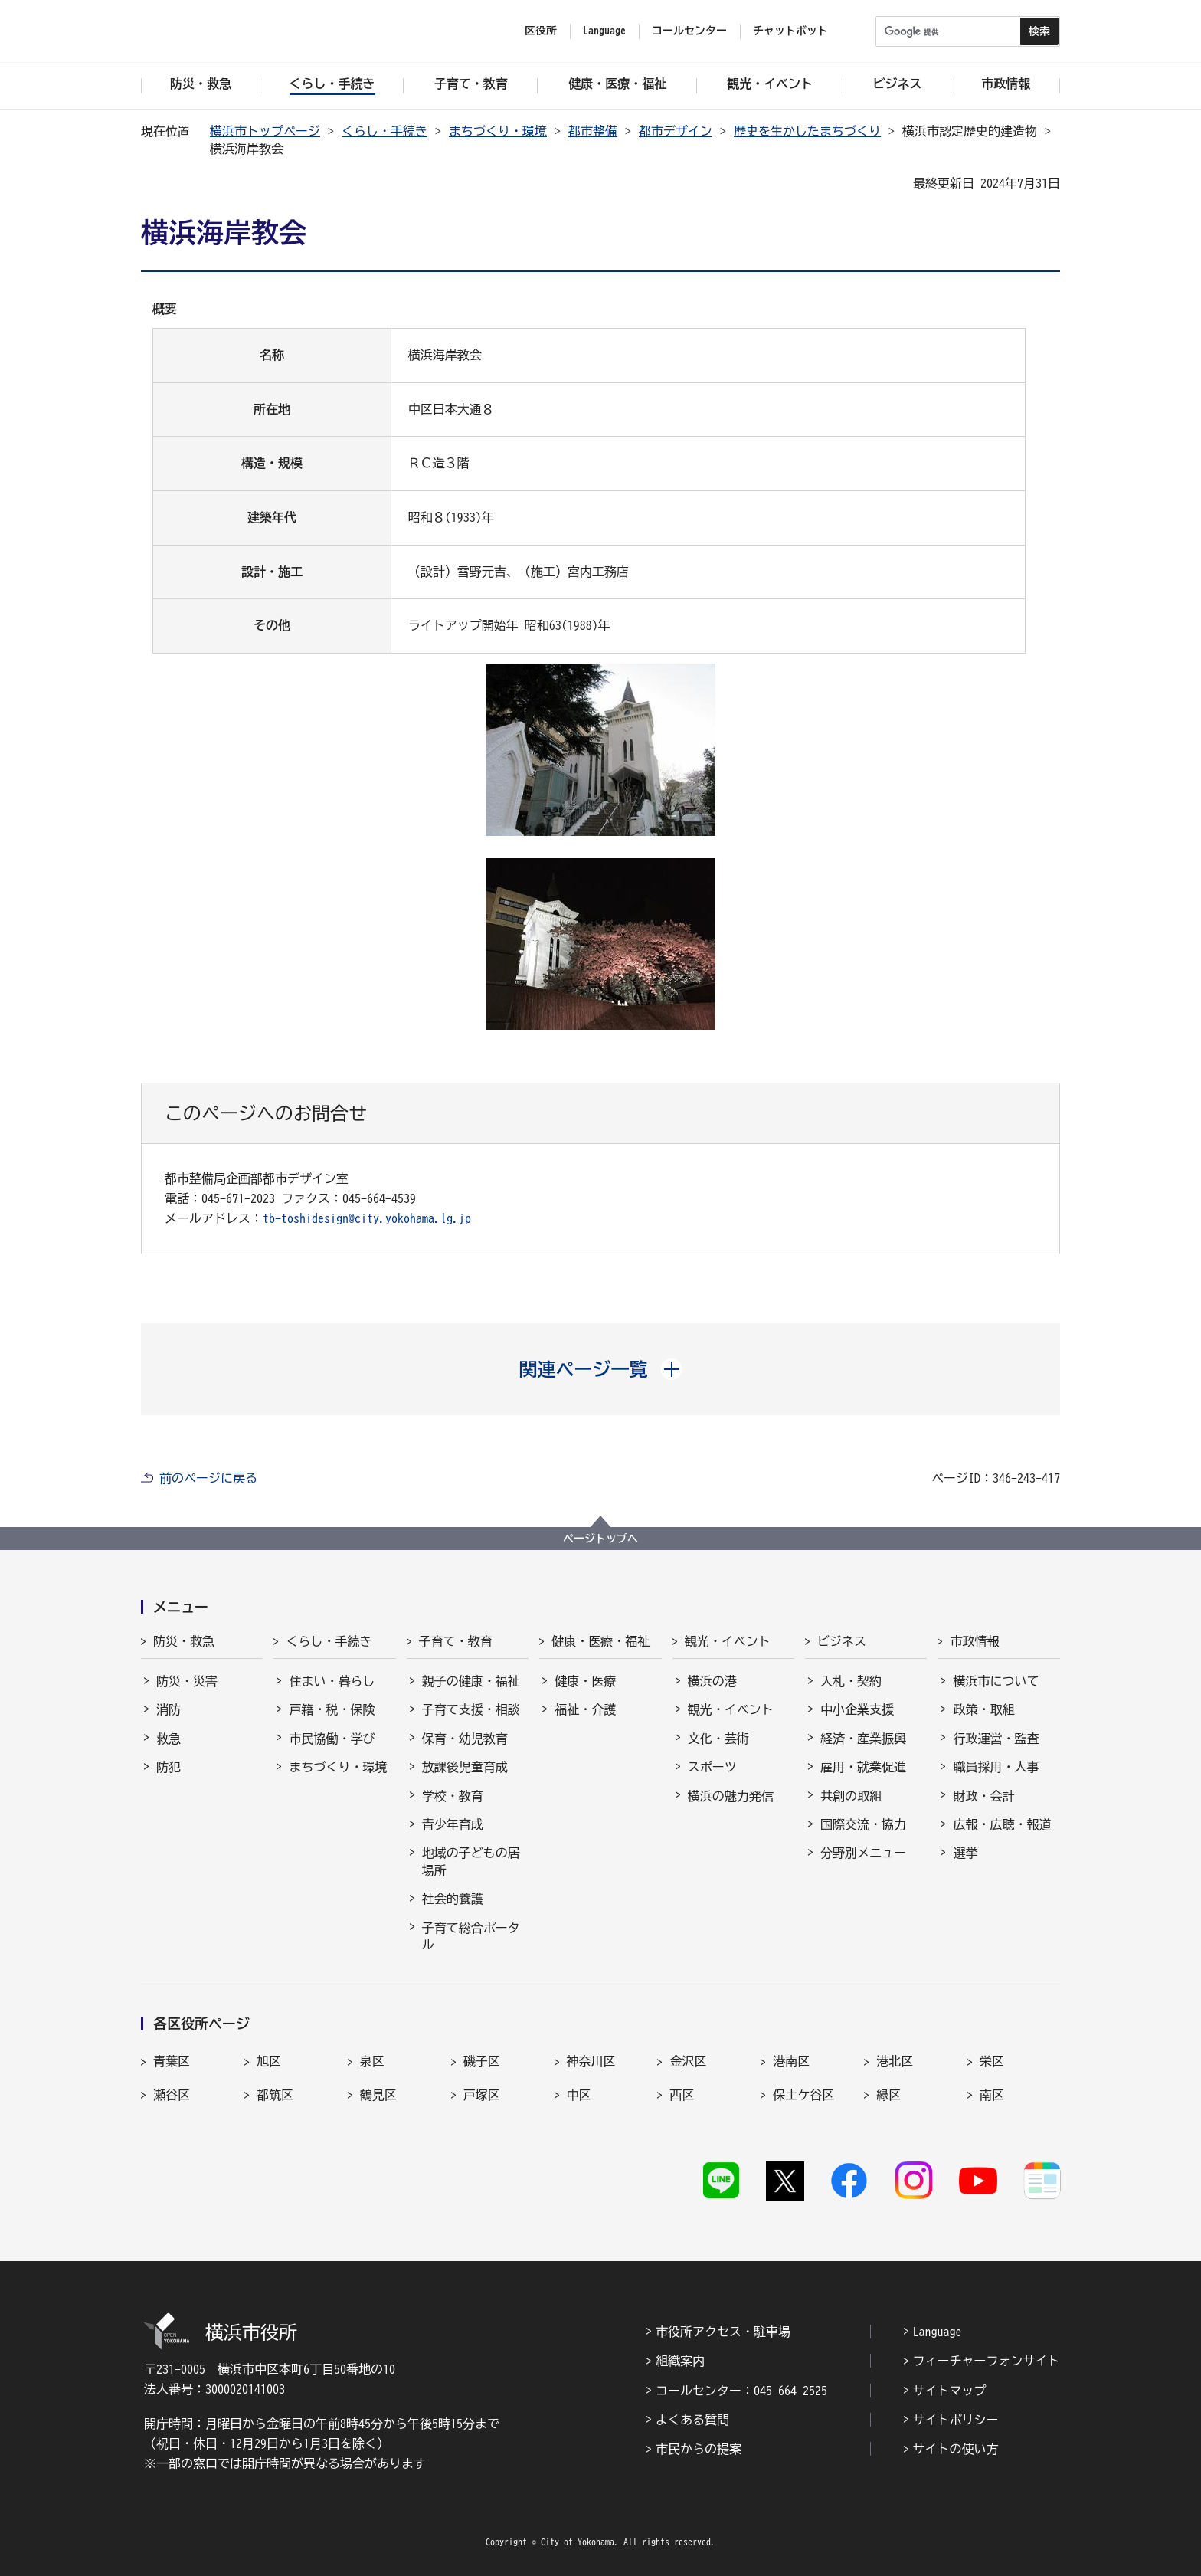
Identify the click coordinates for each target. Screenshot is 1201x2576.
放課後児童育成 (465, 1767)
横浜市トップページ (265, 131)
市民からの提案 (698, 2449)
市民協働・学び (332, 1738)
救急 (168, 1738)
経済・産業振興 (863, 1738)
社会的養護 (452, 1899)
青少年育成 (452, 1824)
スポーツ (712, 1767)
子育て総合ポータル (471, 1936)
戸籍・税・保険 (332, 1709)
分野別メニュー (863, 1853)
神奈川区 (591, 2061)
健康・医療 (585, 1681)
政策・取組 (983, 1709)
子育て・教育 (456, 1641)
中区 (579, 2095)
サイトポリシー (956, 2420)
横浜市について (996, 1681)
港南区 (791, 2061)
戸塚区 (481, 2095)
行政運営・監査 (996, 1738)
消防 (168, 1709)
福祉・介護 (585, 1709)
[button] (600, 1369)
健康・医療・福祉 (600, 1641)
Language (937, 2331)
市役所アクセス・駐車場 (723, 2331)
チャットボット (790, 30)
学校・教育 (452, 1796)
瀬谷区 (171, 2095)
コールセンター (689, 30)
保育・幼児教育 (465, 1738)
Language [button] (604, 30)
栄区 (992, 2061)
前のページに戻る (208, 1478)
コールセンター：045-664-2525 (741, 2390)
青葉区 (171, 2061)
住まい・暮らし (332, 1681)
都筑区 (275, 2095)
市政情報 (974, 1641)
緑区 (888, 2095)
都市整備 (592, 131)
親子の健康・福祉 (471, 1681)
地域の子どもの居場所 (471, 1861)
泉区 (372, 2061)
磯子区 (481, 2061)
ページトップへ (600, 1538)
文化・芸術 (718, 1738)
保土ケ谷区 (803, 2095)
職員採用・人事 (996, 1767)
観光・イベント (728, 1641)
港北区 (894, 2061)
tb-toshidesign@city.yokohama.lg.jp (367, 1218)
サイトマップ (950, 2390)
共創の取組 (851, 1796)
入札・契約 (851, 1681)
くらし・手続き (384, 131)
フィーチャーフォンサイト (986, 2361)
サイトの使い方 (956, 2449)
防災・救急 (183, 1641)
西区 (681, 2095)
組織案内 (680, 2361)
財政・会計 (983, 1796)
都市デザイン (675, 131)
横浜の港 (712, 1681)
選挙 (965, 1853)
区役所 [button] (541, 30)
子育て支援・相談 (471, 1709)
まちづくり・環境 (498, 131)
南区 (992, 2095)
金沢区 (687, 2061)
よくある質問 (692, 2420)
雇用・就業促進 (863, 1767)
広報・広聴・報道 (1002, 1824)
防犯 (168, 1767)
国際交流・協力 (863, 1824)
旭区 (269, 2061)
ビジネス (841, 1641)
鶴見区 (378, 2095)
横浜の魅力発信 (731, 1796)
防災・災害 (187, 1681)
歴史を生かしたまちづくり (807, 131)
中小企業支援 (857, 1709)
